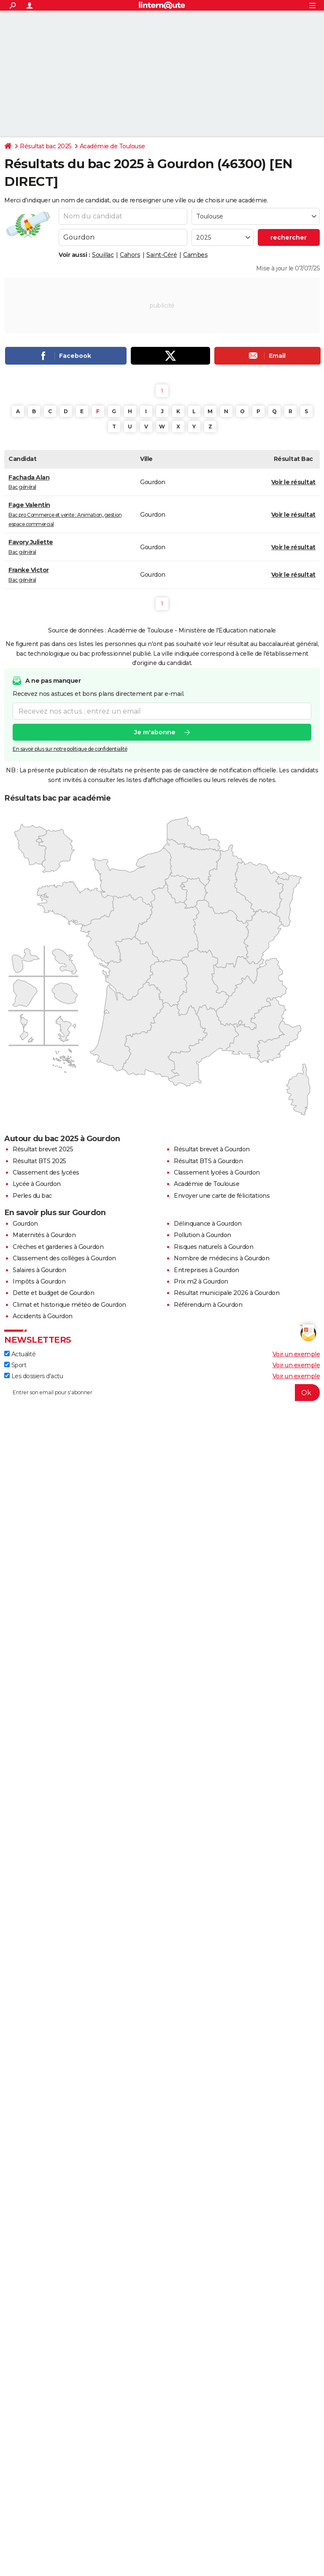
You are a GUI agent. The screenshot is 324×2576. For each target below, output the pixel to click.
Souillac (102, 255)
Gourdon (25, 1223)
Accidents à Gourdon (43, 1316)
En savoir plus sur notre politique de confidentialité (70, 749)
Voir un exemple (296, 1354)
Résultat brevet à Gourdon (212, 1149)
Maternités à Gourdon (44, 1235)
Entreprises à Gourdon (206, 1270)
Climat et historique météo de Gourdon (69, 1304)
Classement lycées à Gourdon (217, 1172)
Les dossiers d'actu (33, 1376)
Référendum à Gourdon (208, 1304)
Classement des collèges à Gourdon (64, 1258)
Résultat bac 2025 (46, 146)
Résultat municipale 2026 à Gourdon (226, 1293)
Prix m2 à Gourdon (201, 1281)
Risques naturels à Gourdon (213, 1247)
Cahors (130, 255)
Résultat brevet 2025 (43, 1149)
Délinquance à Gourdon (208, 1223)
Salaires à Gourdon (39, 1270)
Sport (15, 1365)
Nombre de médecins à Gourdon (221, 1258)
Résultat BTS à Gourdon (208, 1161)
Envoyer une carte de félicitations (222, 1195)
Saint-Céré (161, 255)
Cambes (195, 255)
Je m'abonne (155, 732)
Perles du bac (32, 1195)
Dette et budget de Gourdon (53, 1293)
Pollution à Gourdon (202, 1235)
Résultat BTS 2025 (39, 1161)
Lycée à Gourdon (37, 1184)
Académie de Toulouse (112, 146)
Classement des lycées (46, 1172)
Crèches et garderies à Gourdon (58, 1247)
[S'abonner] (162, 1392)
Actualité (19, 1354)
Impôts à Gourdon (39, 1281)
